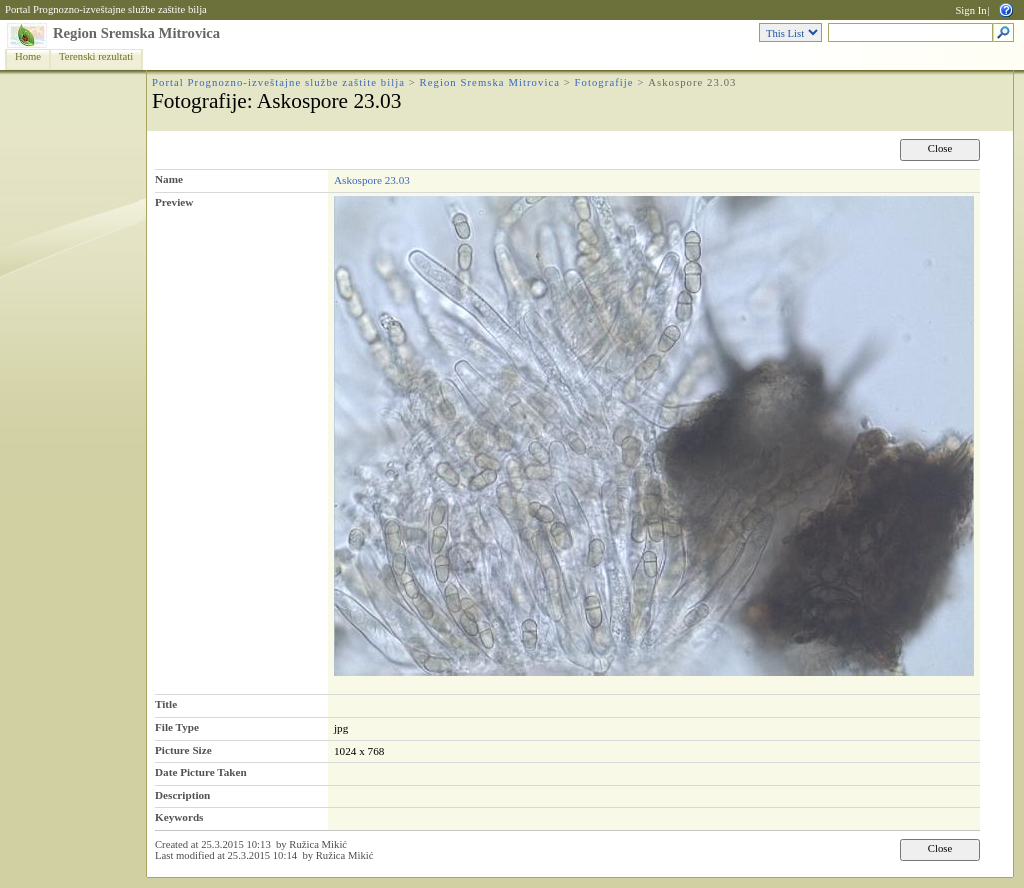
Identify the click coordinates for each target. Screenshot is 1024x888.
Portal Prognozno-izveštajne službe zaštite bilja (106, 9)
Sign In (970, 10)
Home (28, 56)
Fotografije (604, 82)
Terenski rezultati (96, 56)
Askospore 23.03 (372, 180)
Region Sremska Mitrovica (136, 33)
